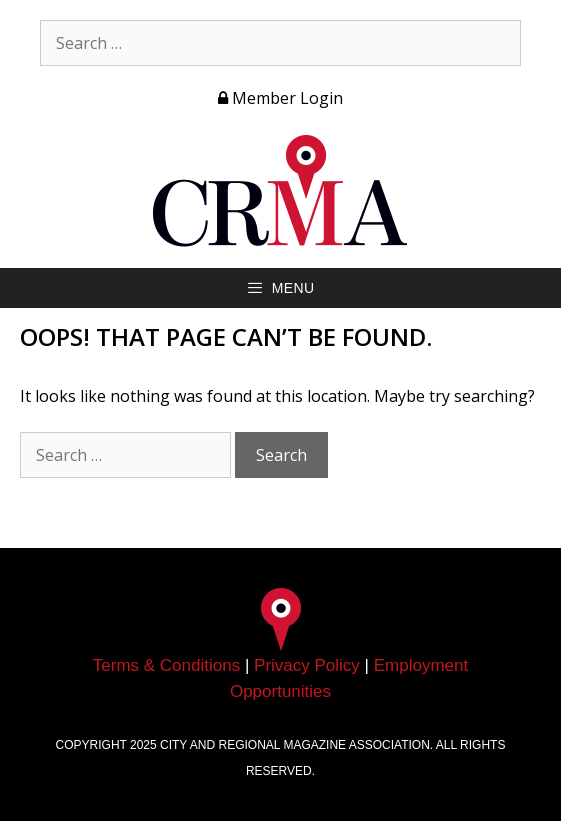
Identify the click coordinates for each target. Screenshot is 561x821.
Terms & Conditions (166, 665)
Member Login (280, 98)
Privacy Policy (307, 665)
